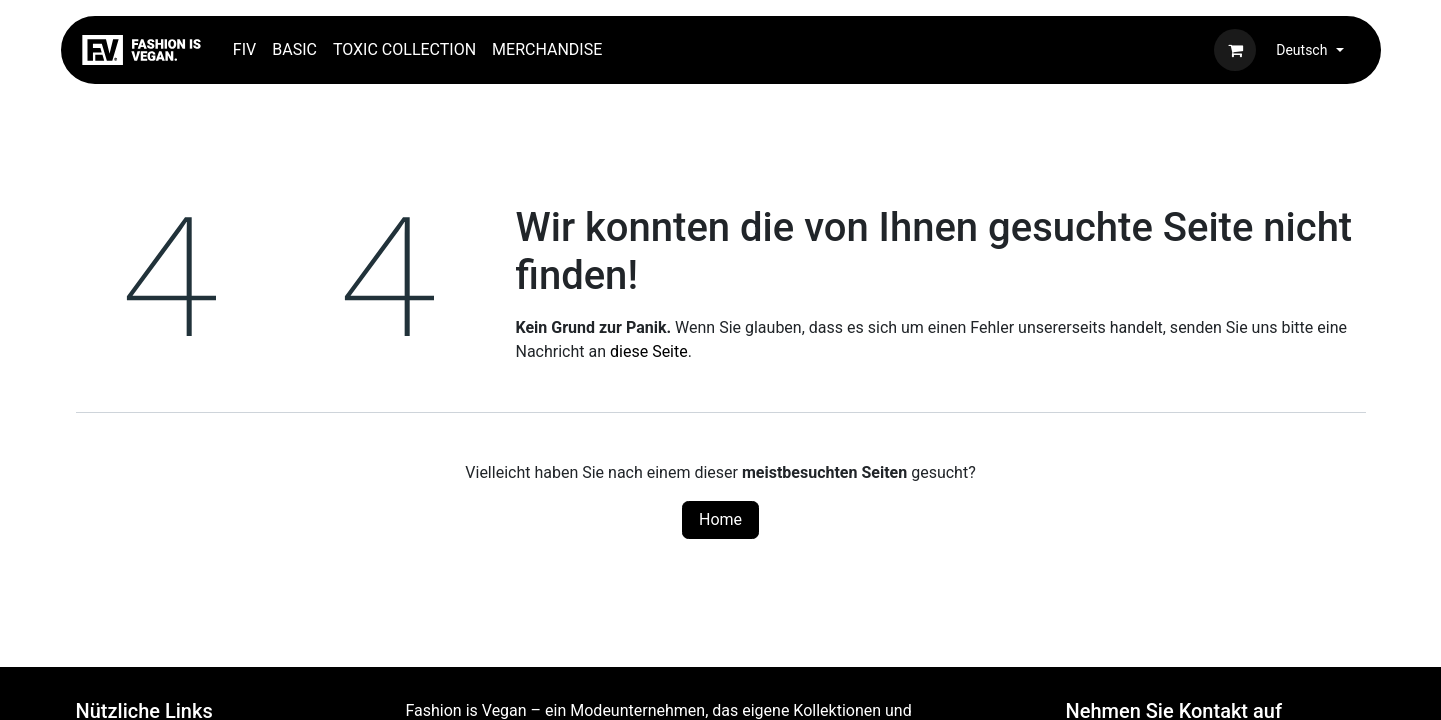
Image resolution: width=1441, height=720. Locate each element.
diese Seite (649, 351)
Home (720, 519)
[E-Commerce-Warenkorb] (1235, 50)
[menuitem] (244, 50)
